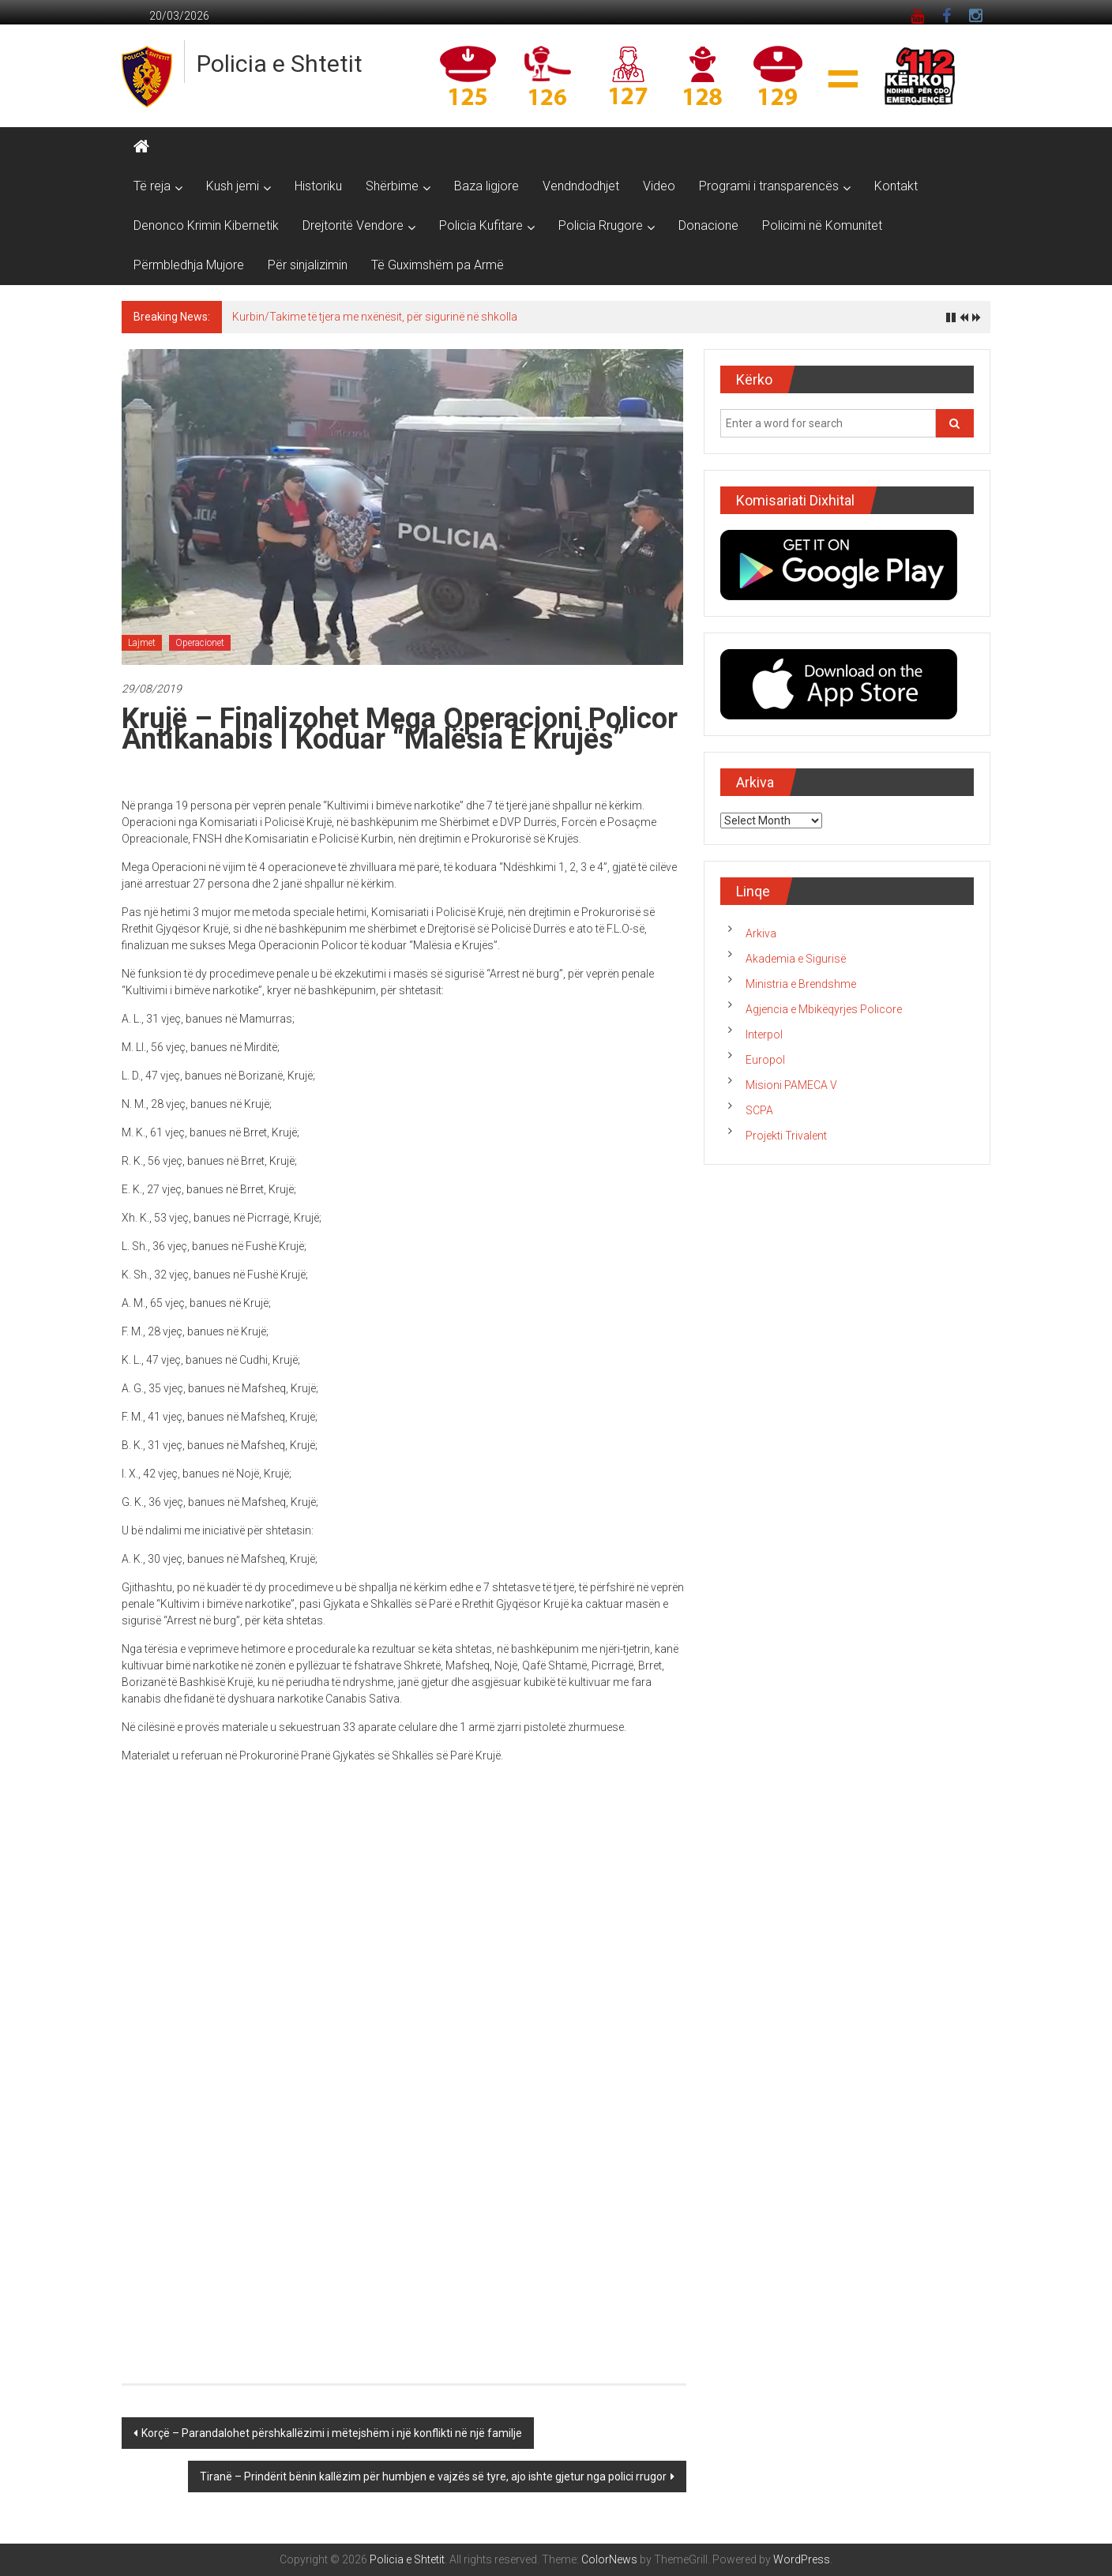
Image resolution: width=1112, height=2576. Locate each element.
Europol (765, 1059)
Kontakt (896, 185)
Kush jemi (232, 185)
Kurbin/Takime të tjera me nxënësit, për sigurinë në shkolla (374, 316)
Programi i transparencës (769, 185)
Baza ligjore (486, 185)
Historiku (318, 185)
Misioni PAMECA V (791, 1085)
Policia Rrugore (600, 225)
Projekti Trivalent (786, 1135)
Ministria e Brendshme (801, 984)
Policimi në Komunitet (822, 225)
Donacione (708, 225)
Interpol (764, 1034)
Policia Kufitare (481, 225)
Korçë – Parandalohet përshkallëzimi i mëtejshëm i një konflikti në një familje (331, 2433)
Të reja (152, 185)
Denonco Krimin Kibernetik (206, 225)
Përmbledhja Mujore (188, 264)
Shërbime (392, 185)
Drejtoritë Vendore (353, 225)
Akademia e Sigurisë (796, 958)
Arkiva (761, 933)
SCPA (759, 1110)
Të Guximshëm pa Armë (437, 264)
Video (659, 185)
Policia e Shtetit (280, 63)
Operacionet (199, 642)
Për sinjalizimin (308, 264)
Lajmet (142, 642)
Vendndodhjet (581, 185)
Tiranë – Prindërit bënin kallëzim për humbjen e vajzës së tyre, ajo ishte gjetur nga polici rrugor (433, 2476)
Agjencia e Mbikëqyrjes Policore (824, 1009)
